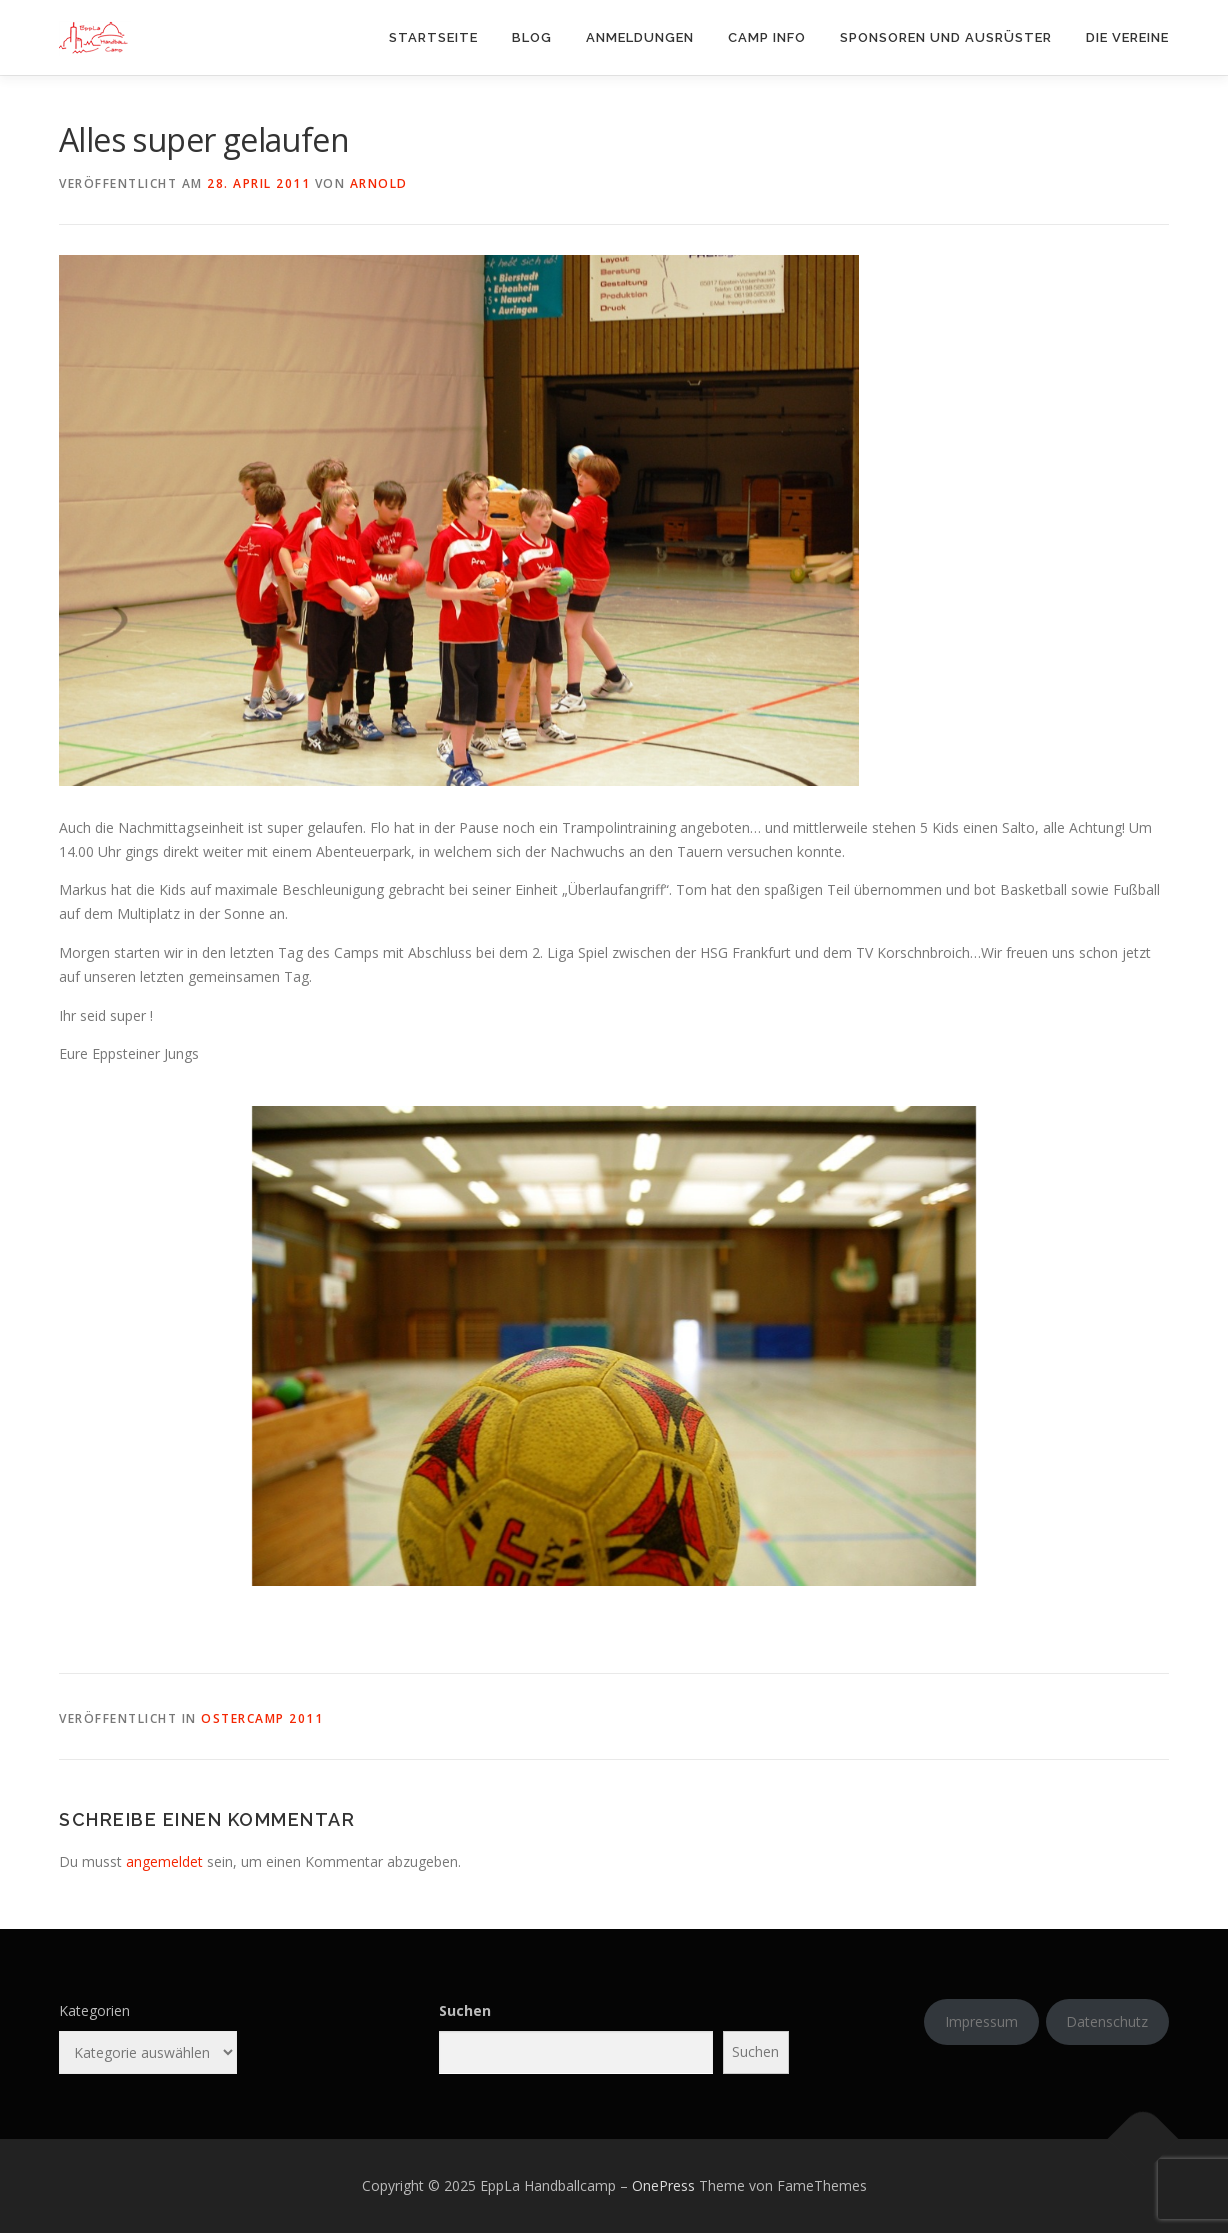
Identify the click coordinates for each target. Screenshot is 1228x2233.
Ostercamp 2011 (262, 1718)
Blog (532, 37)
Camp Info (767, 37)
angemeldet (164, 1861)
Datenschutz (1107, 2021)
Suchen (465, 2010)
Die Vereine (1127, 37)
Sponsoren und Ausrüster (946, 37)
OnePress (663, 2185)
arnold (379, 183)
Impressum (981, 2021)
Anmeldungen (640, 37)
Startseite (433, 37)
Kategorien (94, 2010)
